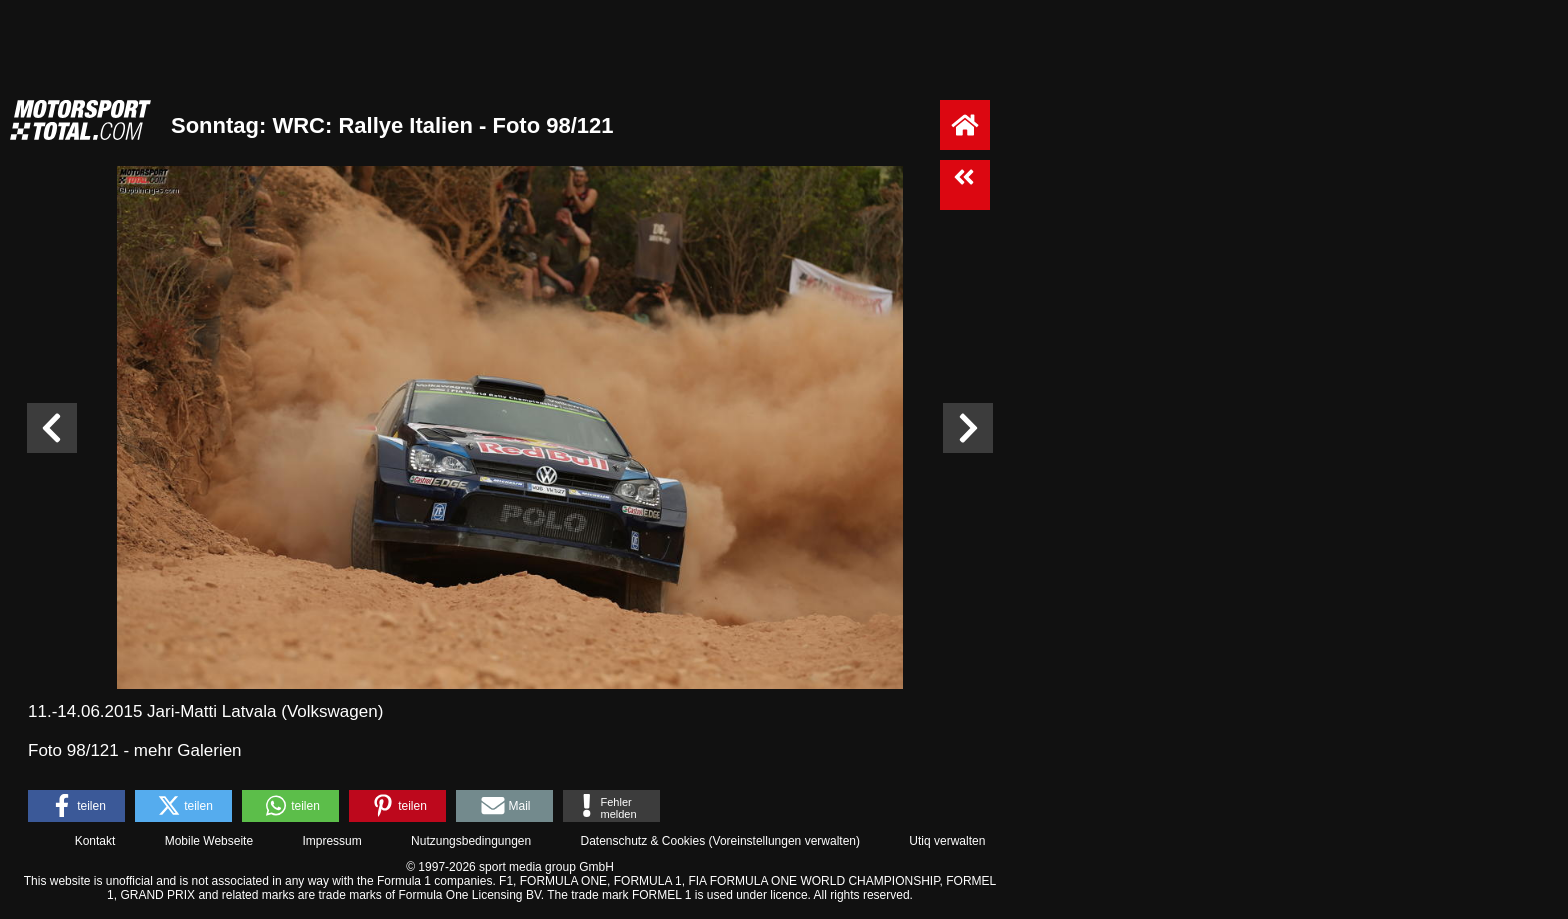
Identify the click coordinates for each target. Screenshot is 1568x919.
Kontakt (95, 841)
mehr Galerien (188, 750)
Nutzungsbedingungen (471, 841)
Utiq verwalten (947, 841)
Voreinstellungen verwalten (784, 841)
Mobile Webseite (209, 841)
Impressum (331, 841)
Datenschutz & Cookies (642, 841)
